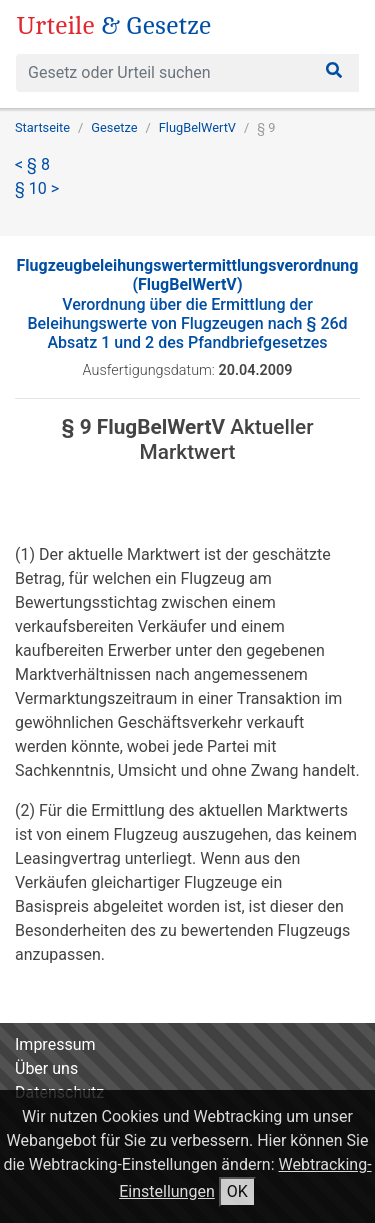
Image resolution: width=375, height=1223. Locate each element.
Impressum (55, 1044)
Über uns (46, 1068)
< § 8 (32, 164)
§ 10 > (37, 188)
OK (237, 1191)
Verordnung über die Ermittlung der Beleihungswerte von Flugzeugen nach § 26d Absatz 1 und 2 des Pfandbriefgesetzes (188, 304)
